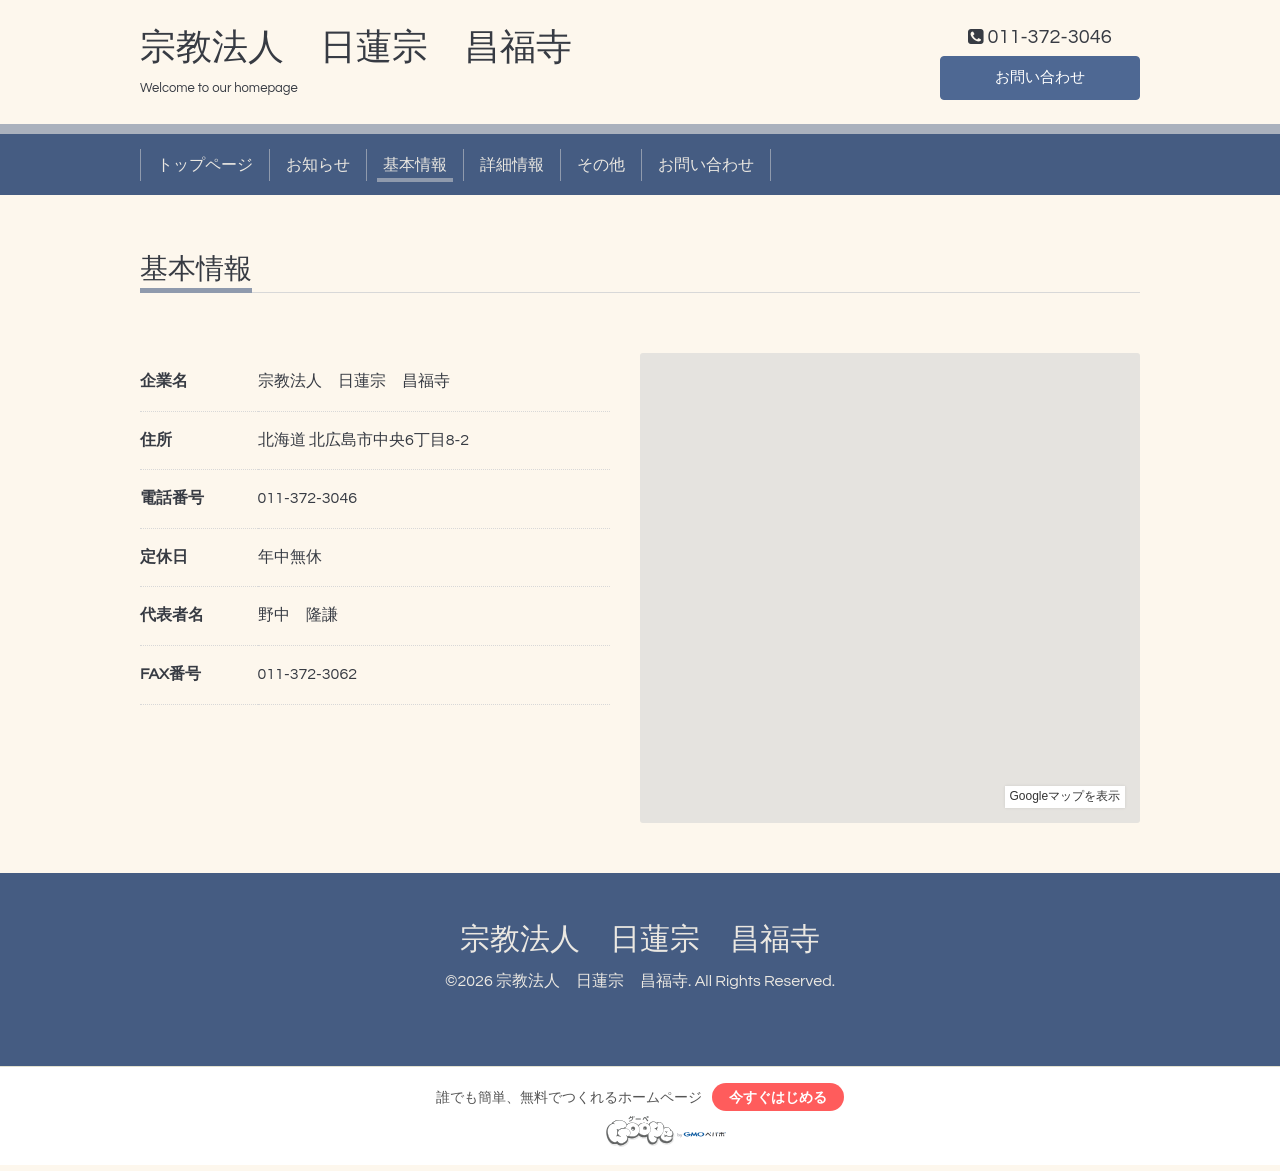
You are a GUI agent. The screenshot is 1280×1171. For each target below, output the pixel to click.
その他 (601, 168)
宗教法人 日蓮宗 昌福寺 (356, 51)
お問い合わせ (1040, 80)
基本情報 (415, 168)
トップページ (205, 168)
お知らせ (318, 168)
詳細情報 (512, 168)
